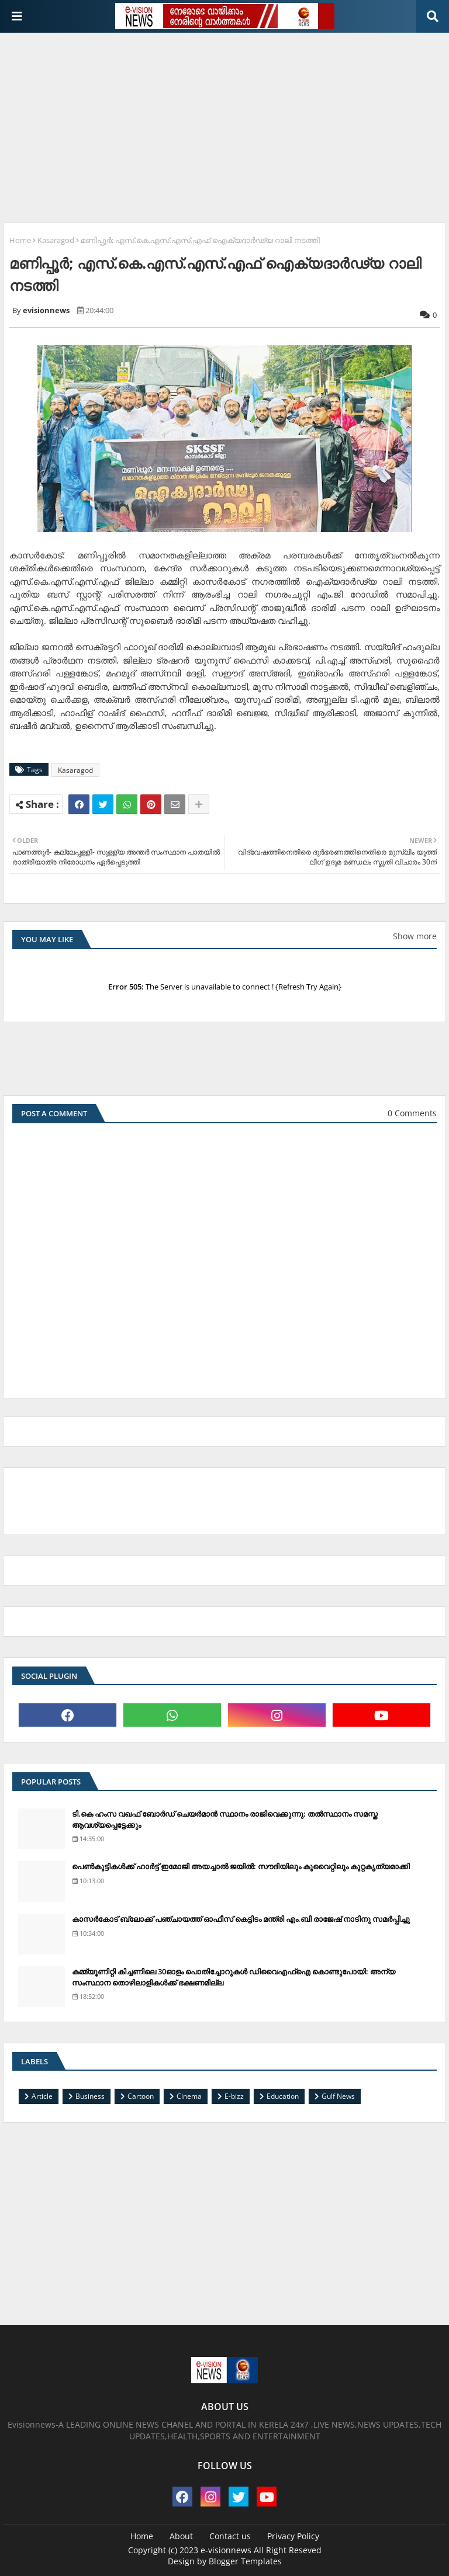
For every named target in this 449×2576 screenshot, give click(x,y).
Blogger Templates (245, 2561)
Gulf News (338, 2096)
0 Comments (412, 1113)
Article (42, 2096)
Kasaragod (55, 240)
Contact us (230, 2536)
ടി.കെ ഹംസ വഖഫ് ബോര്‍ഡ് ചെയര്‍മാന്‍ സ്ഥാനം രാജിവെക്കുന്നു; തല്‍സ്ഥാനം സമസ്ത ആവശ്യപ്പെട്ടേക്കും (225, 1818)
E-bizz (234, 2096)
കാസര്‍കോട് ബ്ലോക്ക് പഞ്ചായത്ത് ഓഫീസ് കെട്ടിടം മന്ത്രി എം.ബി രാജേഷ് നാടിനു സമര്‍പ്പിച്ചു (241, 1919)
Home (20, 240)
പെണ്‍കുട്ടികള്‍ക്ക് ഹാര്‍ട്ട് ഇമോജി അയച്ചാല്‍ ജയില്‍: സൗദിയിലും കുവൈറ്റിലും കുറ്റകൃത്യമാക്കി (241, 1866)
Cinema (189, 2096)
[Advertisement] (226, 123)
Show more (415, 936)
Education (283, 2096)
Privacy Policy (293, 2536)
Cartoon (140, 2096)
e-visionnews (226, 2550)
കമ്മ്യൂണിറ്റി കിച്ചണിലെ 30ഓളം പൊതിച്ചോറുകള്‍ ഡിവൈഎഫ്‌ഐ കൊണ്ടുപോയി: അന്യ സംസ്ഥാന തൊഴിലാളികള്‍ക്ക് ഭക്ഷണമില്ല (233, 1976)
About (181, 2536)
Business (90, 2096)
